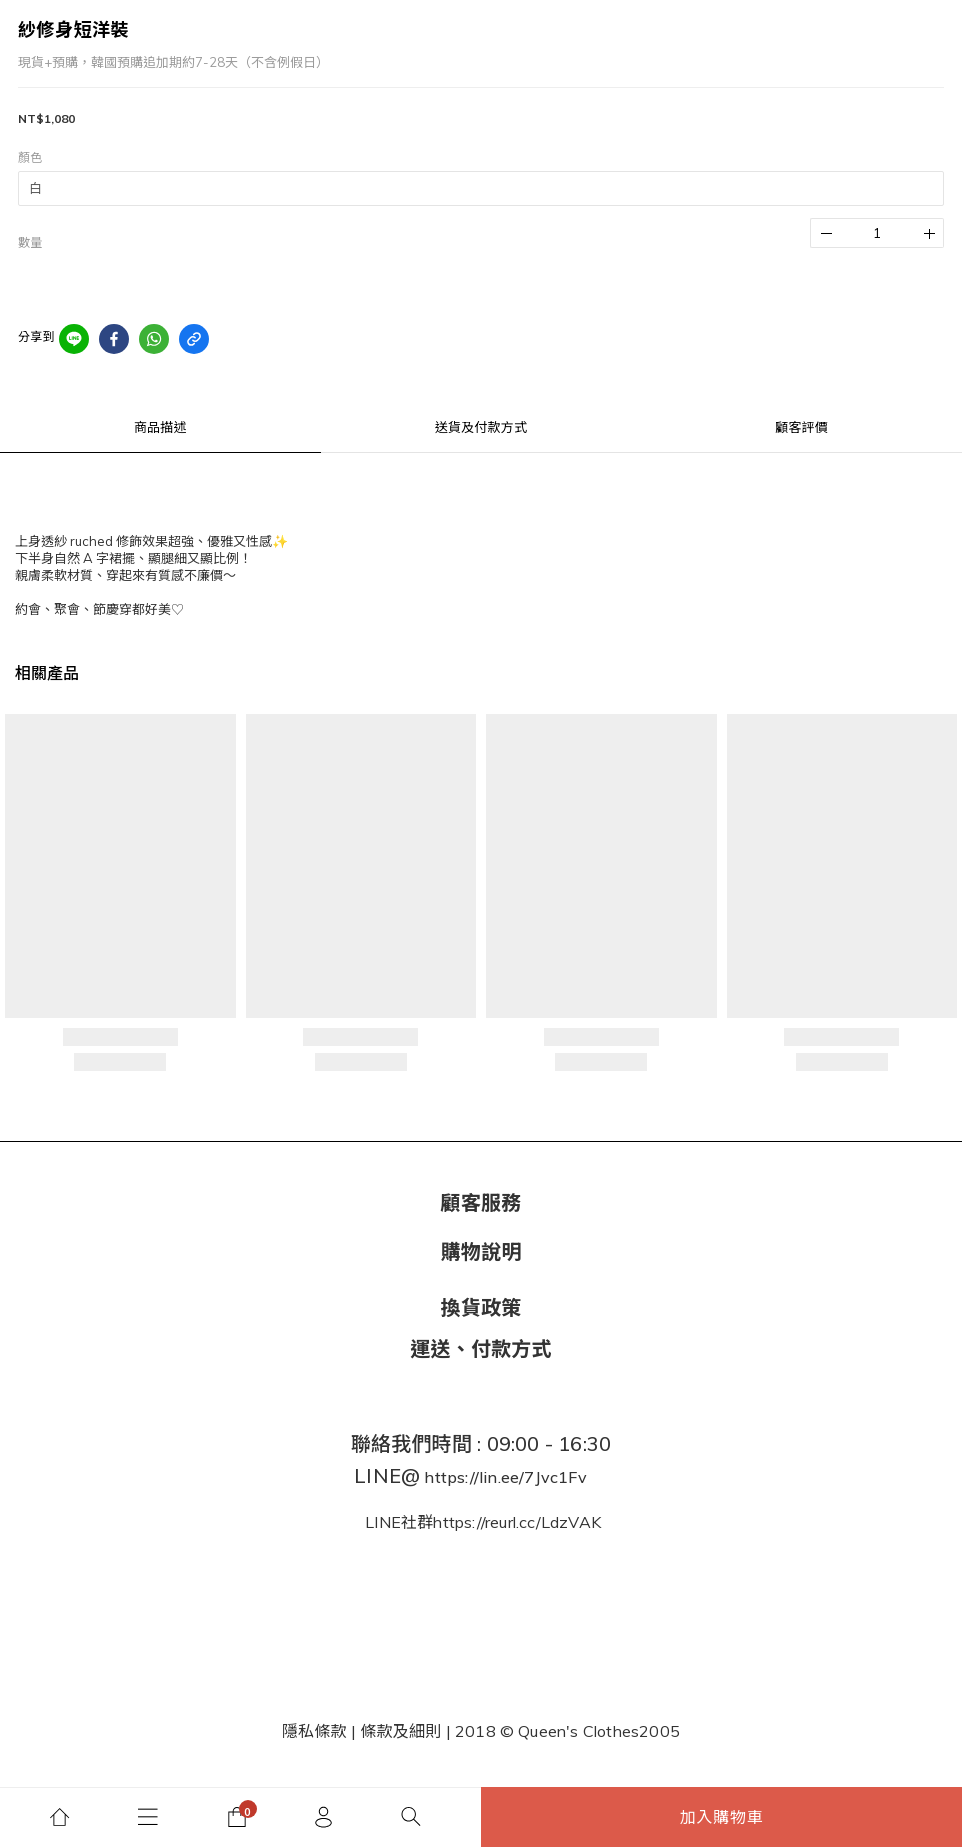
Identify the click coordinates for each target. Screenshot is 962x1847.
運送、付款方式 (480, 1348)
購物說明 (481, 1251)
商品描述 (160, 427)
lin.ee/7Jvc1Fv (533, 1477)
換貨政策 (481, 1307)
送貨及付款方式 (481, 427)
